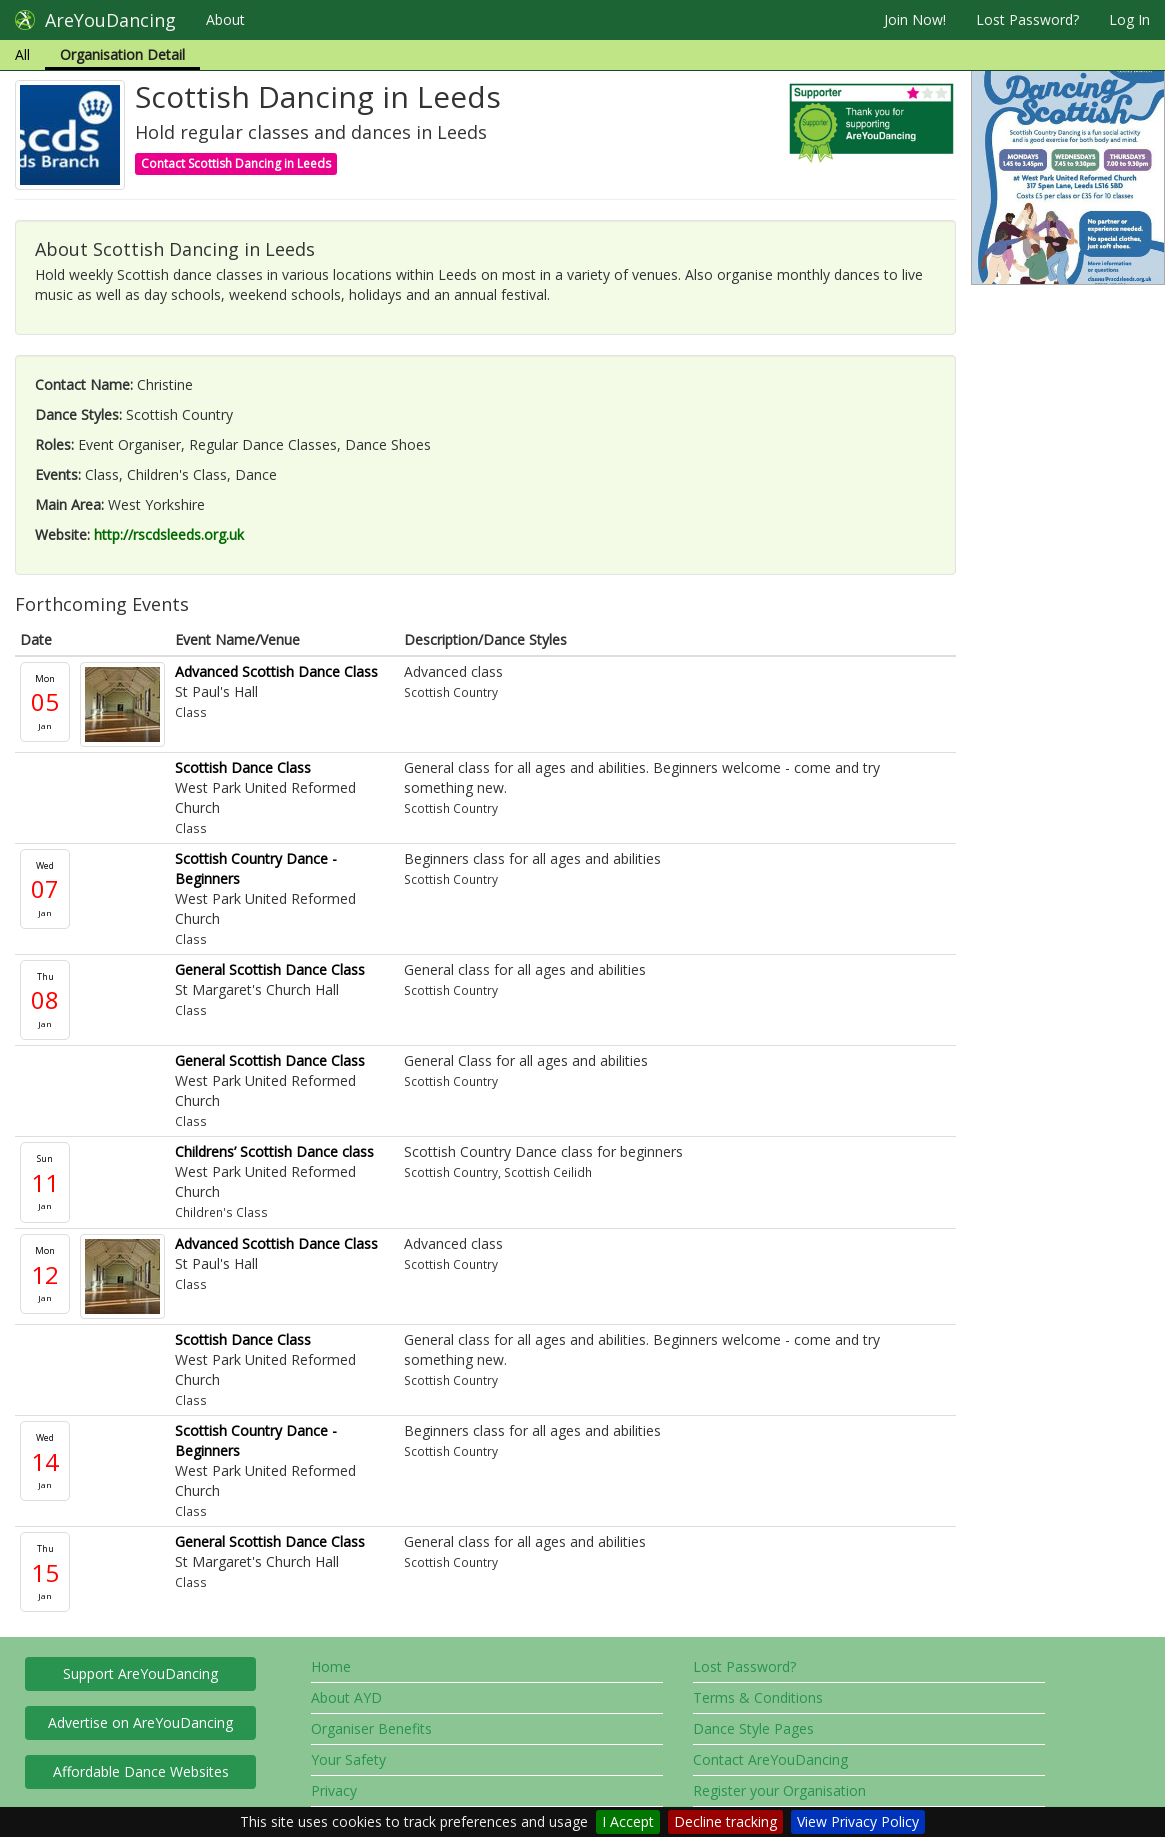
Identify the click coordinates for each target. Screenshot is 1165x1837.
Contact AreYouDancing (770, 1759)
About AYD (346, 1697)
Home (331, 1666)
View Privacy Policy (858, 1821)
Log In (1129, 19)
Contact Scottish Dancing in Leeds (236, 163)
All (22, 54)
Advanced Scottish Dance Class (276, 671)
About (225, 19)
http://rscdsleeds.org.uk (169, 534)
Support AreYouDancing (140, 1673)
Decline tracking (725, 1821)
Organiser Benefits (371, 1728)
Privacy (334, 1790)
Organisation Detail (122, 54)
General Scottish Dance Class (270, 969)
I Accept (628, 1821)
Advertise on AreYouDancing (140, 1722)
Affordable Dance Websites (141, 1771)
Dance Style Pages (753, 1728)
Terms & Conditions (758, 1697)
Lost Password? (1027, 19)
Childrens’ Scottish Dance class (274, 1151)
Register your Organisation (779, 1790)
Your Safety (348, 1759)
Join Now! (915, 19)
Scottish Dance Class (243, 767)
